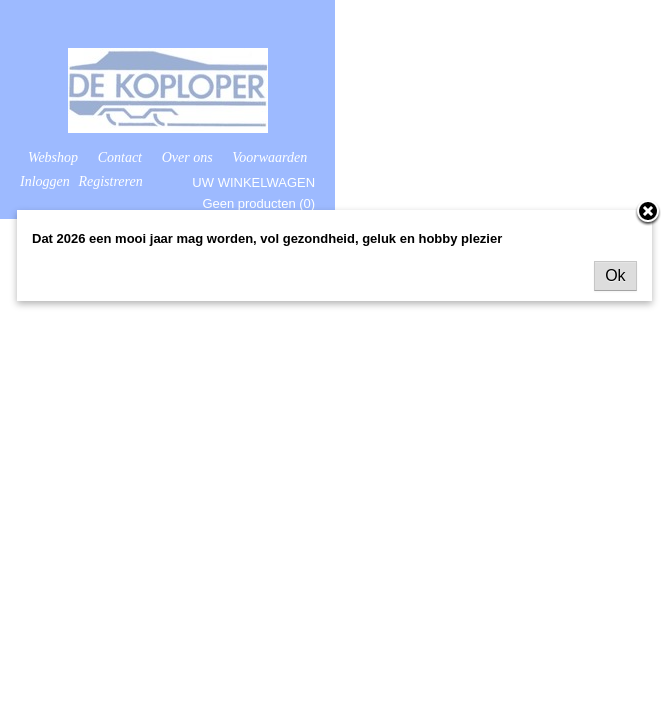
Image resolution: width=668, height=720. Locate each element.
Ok (615, 275)
